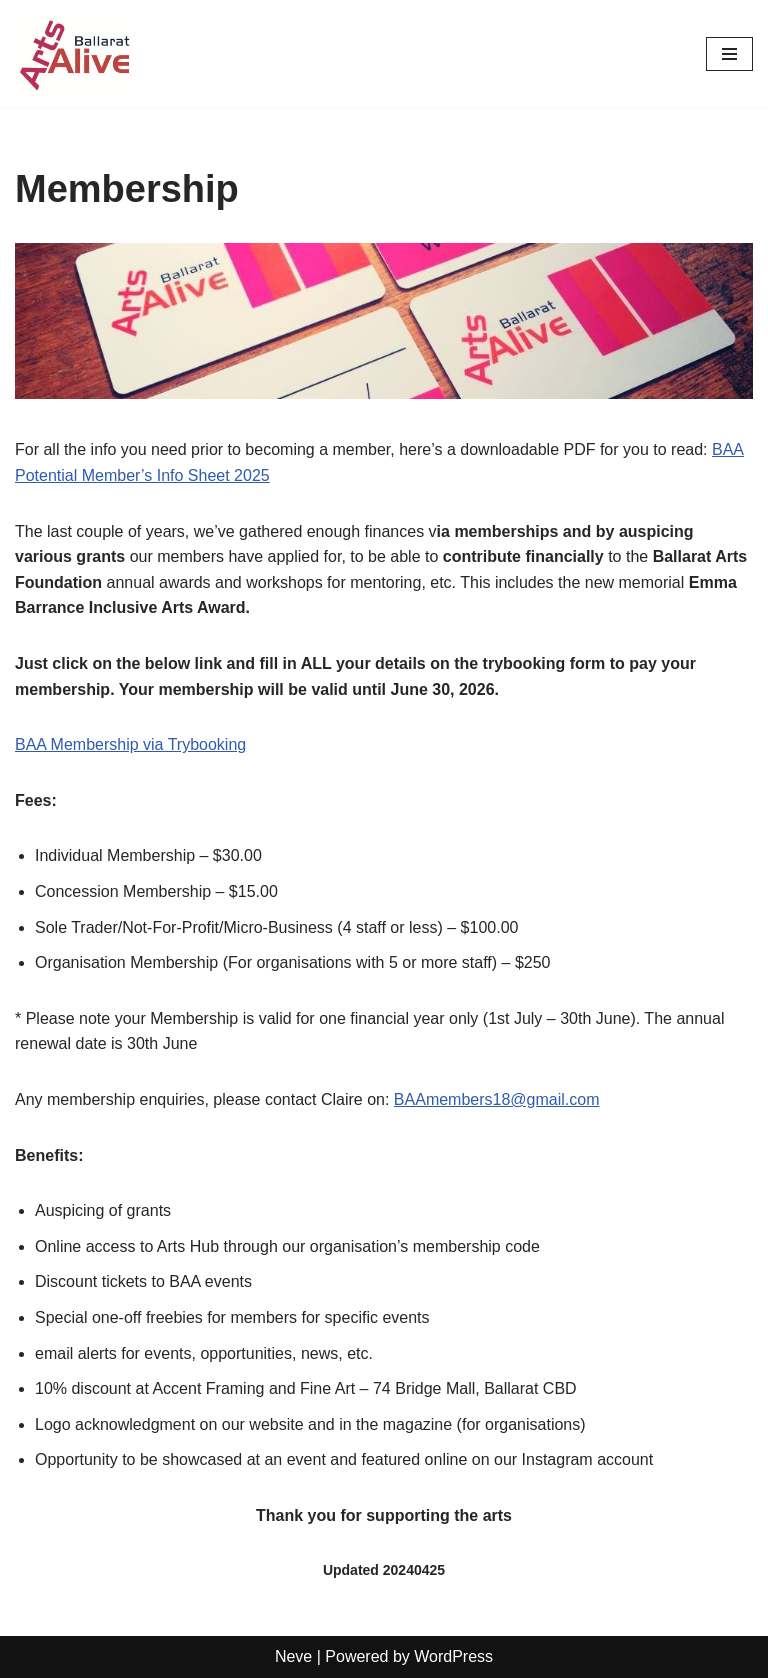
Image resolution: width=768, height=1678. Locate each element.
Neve (293, 1656)
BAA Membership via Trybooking (130, 744)
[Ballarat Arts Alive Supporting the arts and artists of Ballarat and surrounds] (75, 53)
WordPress (453, 1656)
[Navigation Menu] (729, 54)
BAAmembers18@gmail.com (497, 1099)
